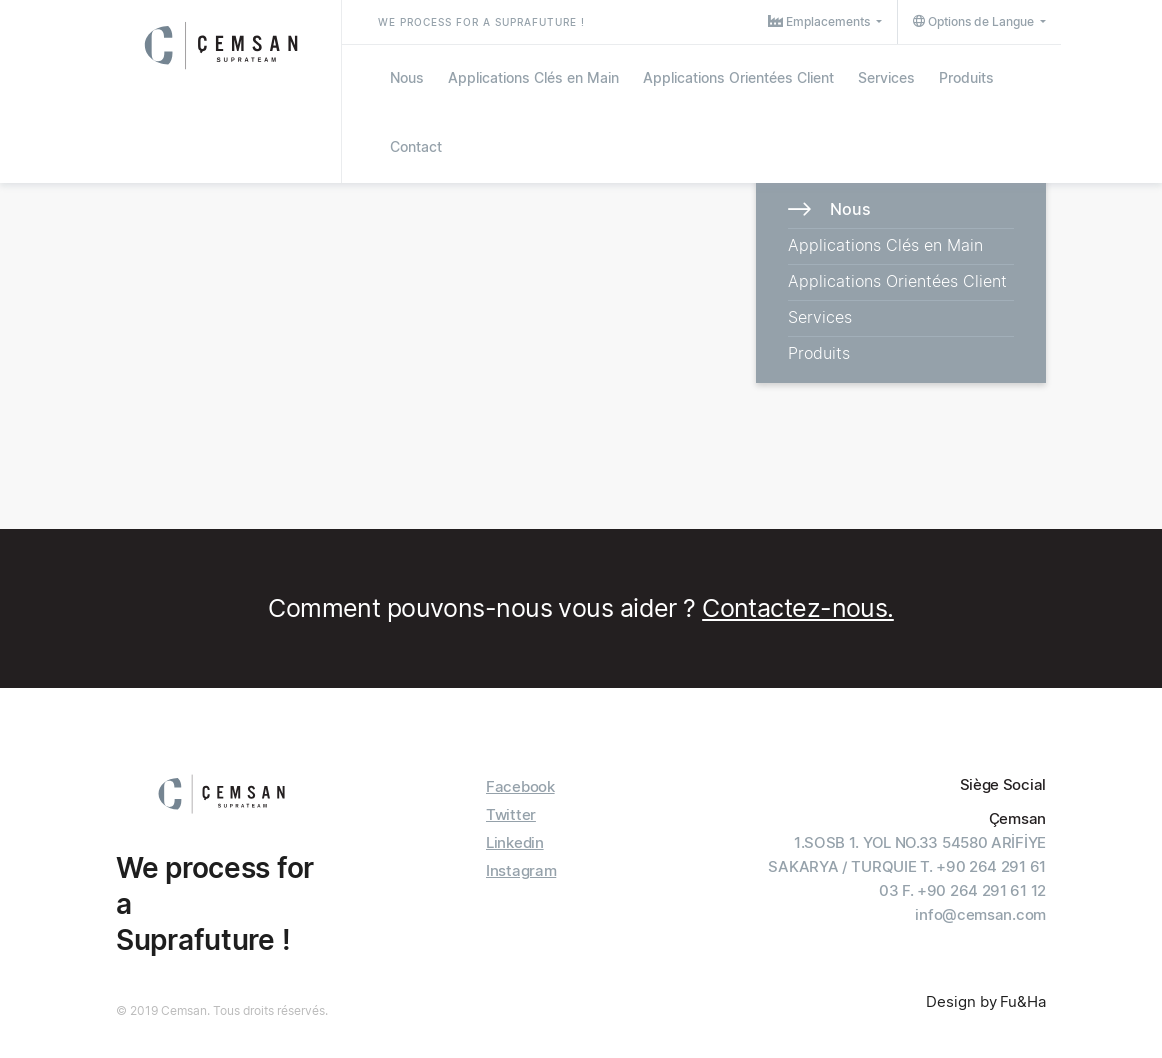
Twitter (511, 814)
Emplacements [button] (820, 21)
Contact (416, 146)
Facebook (520, 786)
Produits (966, 77)
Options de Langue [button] (975, 21)
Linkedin (515, 842)
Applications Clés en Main (533, 77)
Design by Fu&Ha (986, 1001)
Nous (407, 77)
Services (886, 77)
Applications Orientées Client (738, 77)
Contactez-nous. (798, 608)
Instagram (521, 870)
